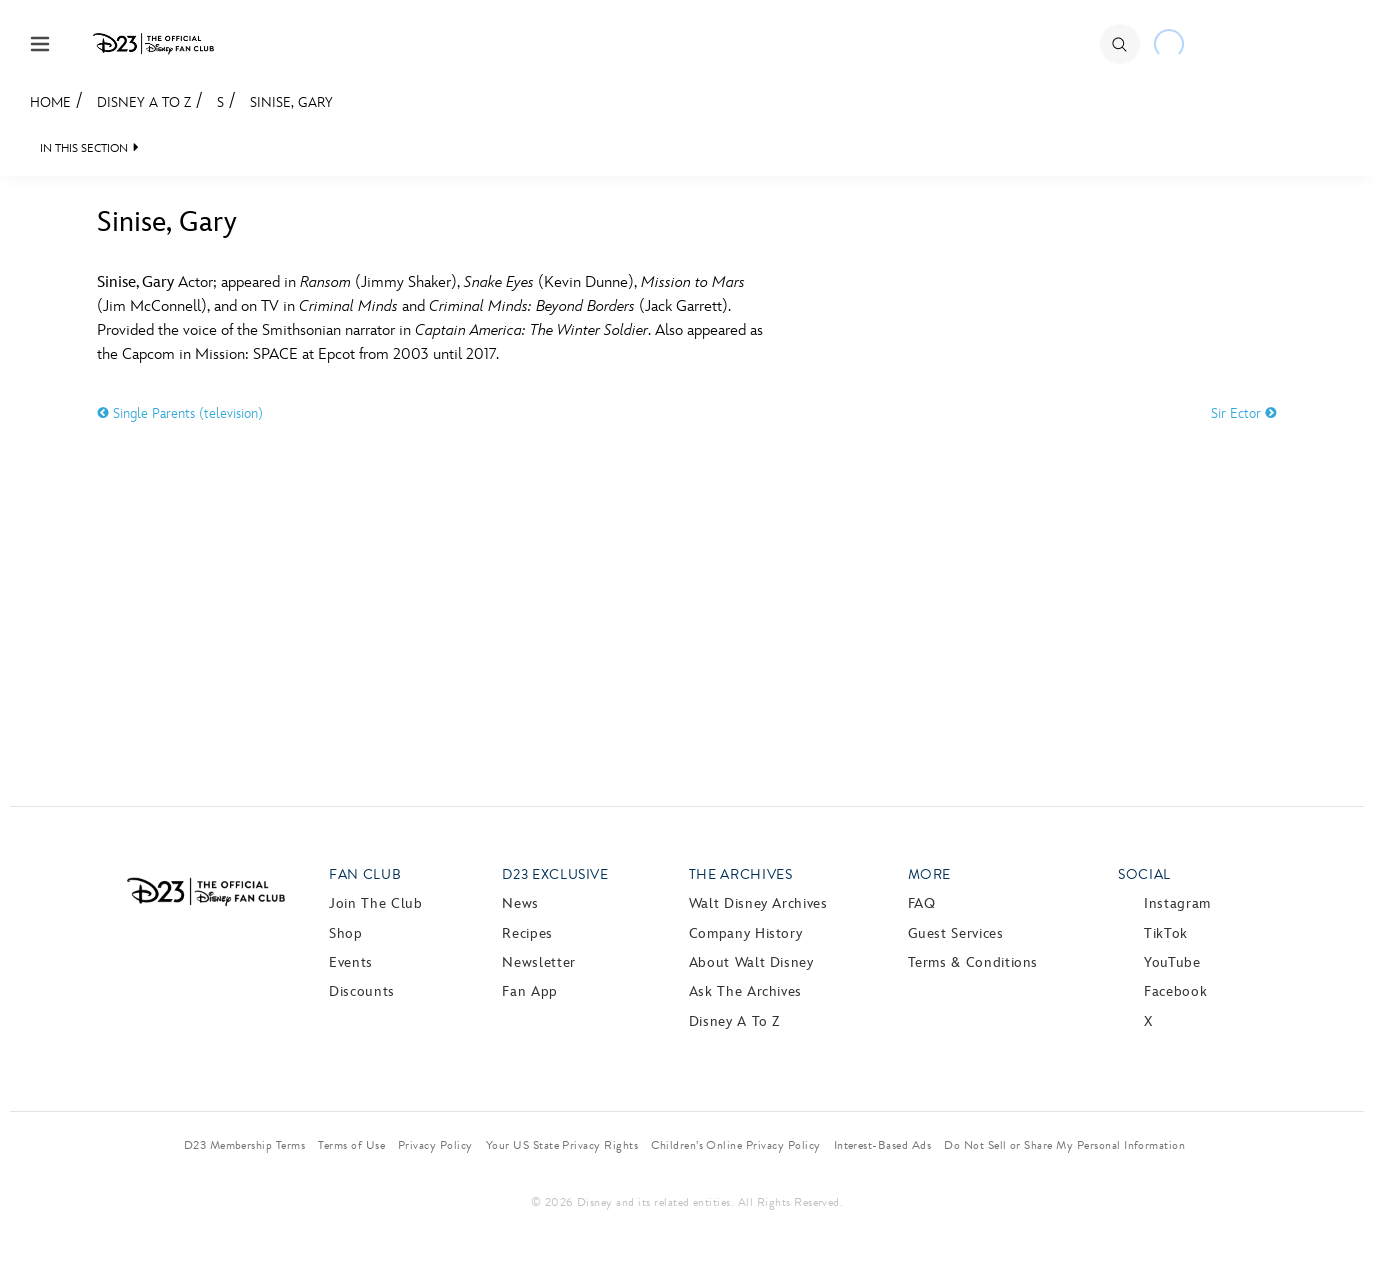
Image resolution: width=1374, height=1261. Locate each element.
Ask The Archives (745, 991)
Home (50, 102)
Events (351, 962)
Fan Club (365, 874)
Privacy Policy (435, 1145)
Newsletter (538, 962)
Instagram (1177, 903)
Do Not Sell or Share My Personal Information (1064, 1145)
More (930, 874)
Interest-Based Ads (883, 1145)
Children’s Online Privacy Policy (735, 1145)
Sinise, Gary (291, 102)
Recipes (527, 933)
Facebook (1175, 991)
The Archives (741, 874)
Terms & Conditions (973, 962)
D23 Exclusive (555, 874)
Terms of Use (351, 1145)
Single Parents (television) (180, 413)
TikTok (1166, 933)
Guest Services (956, 933)
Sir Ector (1244, 413)
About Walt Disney (751, 962)
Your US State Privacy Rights (562, 1145)
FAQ (922, 903)
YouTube (1172, 962)
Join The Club (375, 903)
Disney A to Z (144, 102)
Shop (346, 933)
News (520, 903)
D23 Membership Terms (245, 1145)
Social (1144, 874)
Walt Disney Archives (758, 903)
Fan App (529, 991)
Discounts (362, 991)
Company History (746, 933)
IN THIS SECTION (84, 148)
